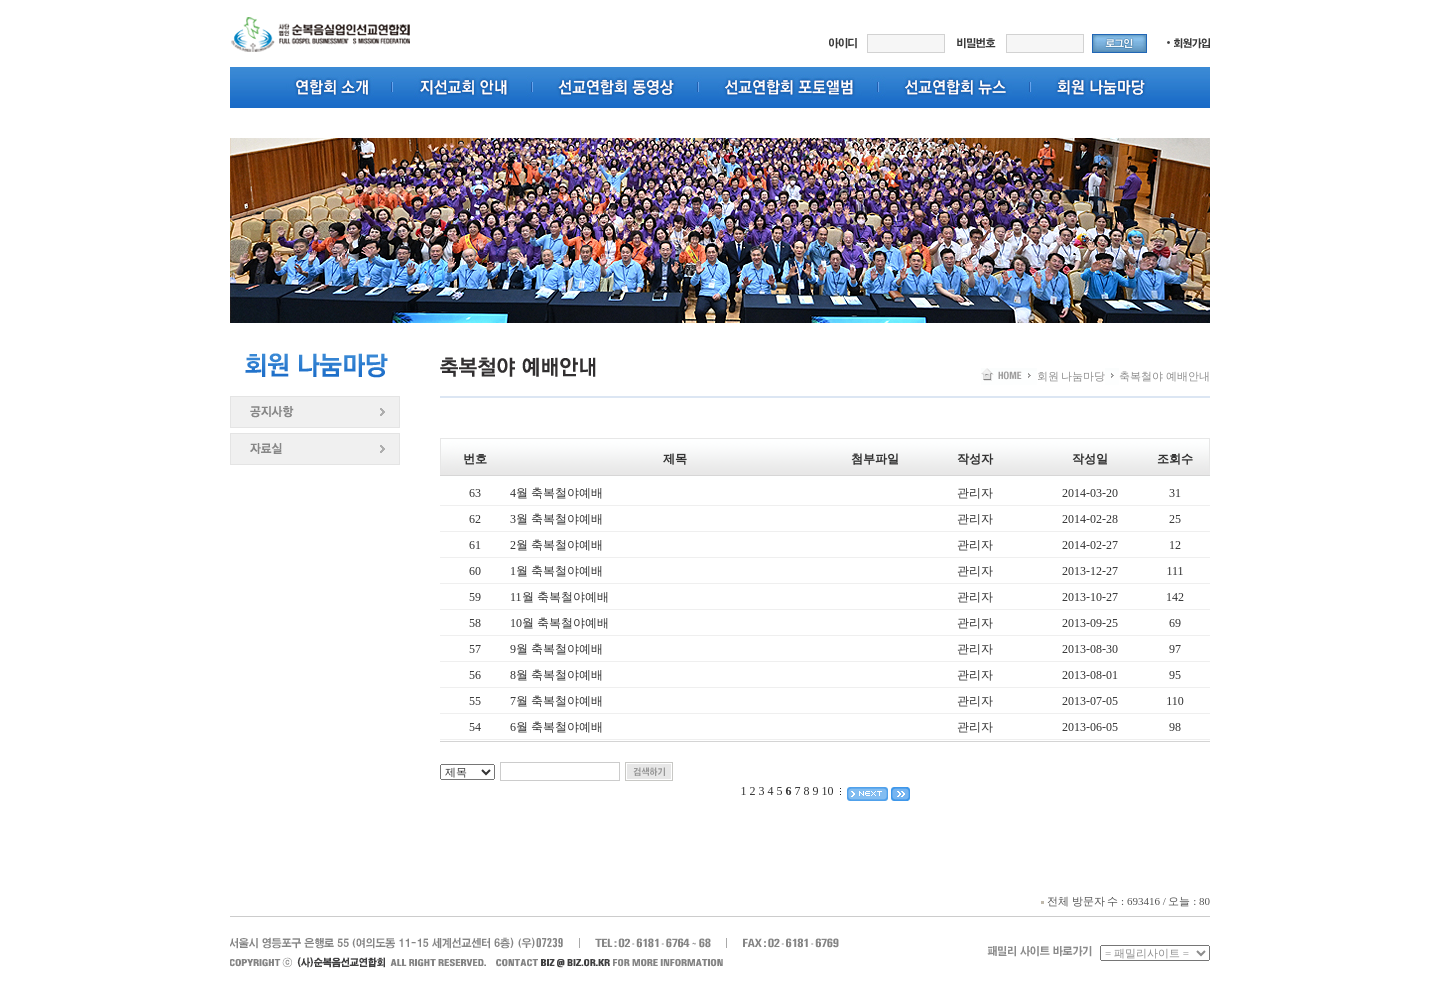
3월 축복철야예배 (556, 519)
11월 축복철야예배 (559, 597)
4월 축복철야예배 (556, 493)
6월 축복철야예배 (556, 727)
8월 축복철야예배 (556, 675)
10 (828, 791)
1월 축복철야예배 (556, 571)
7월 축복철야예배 (556, 701)
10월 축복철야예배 (559, 623)
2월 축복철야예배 (556, 545)
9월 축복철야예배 (556, 649)
